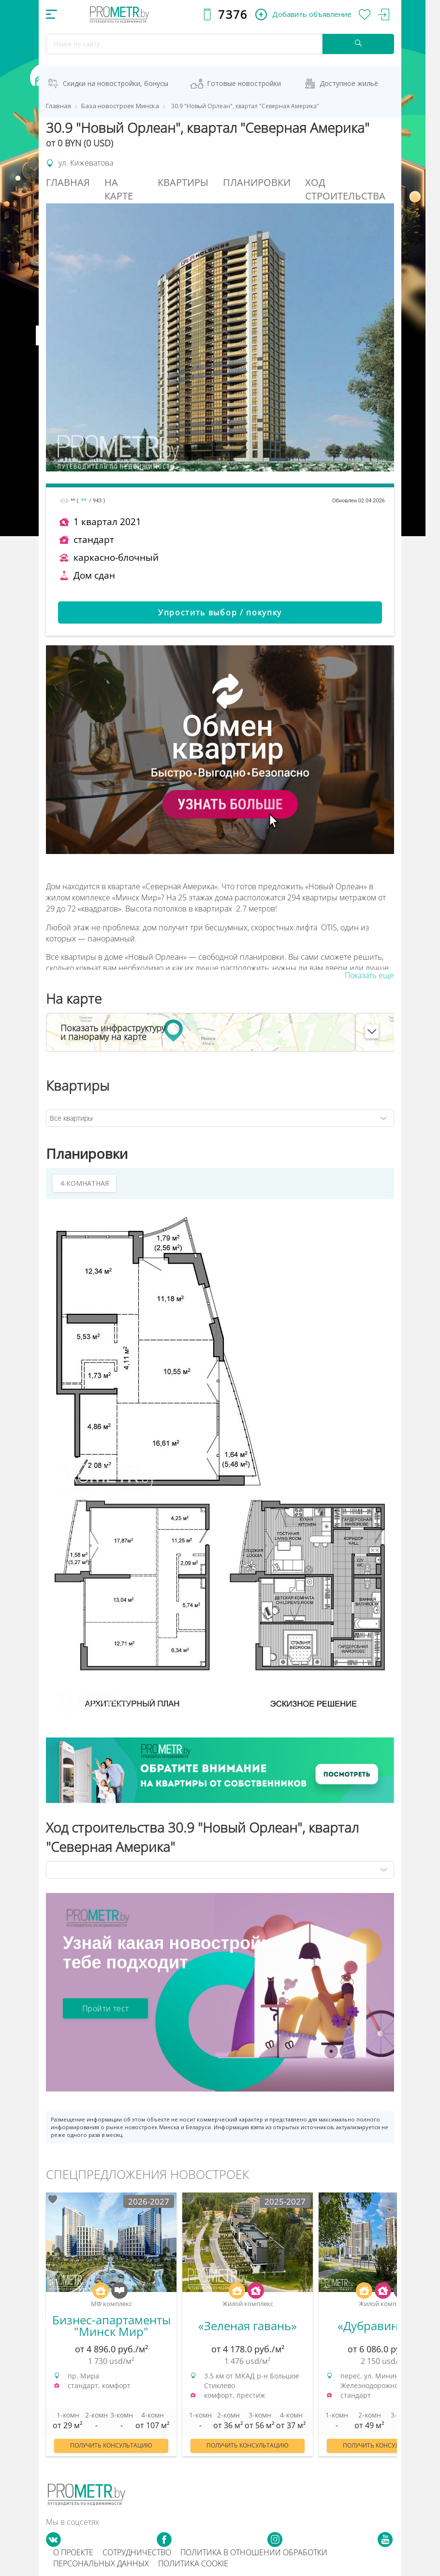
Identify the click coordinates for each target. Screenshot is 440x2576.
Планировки (257, 182)
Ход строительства (345, 189)
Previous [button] (43, 2323)
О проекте (73, 2552)
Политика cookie (193, 2563)
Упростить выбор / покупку (220, 612)
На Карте (118, 189)
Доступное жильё (349, 83)
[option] (111, 2328)
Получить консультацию (111, 2445)
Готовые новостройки (244, 83)
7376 (233, 14)
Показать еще (369, 975)
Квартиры (183, 182)
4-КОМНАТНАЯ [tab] (84, 1183)
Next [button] (397, 2323)
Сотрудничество (137, 2552)
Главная (68, 182)
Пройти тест (105, 2008)
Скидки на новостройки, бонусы (115, 83)
